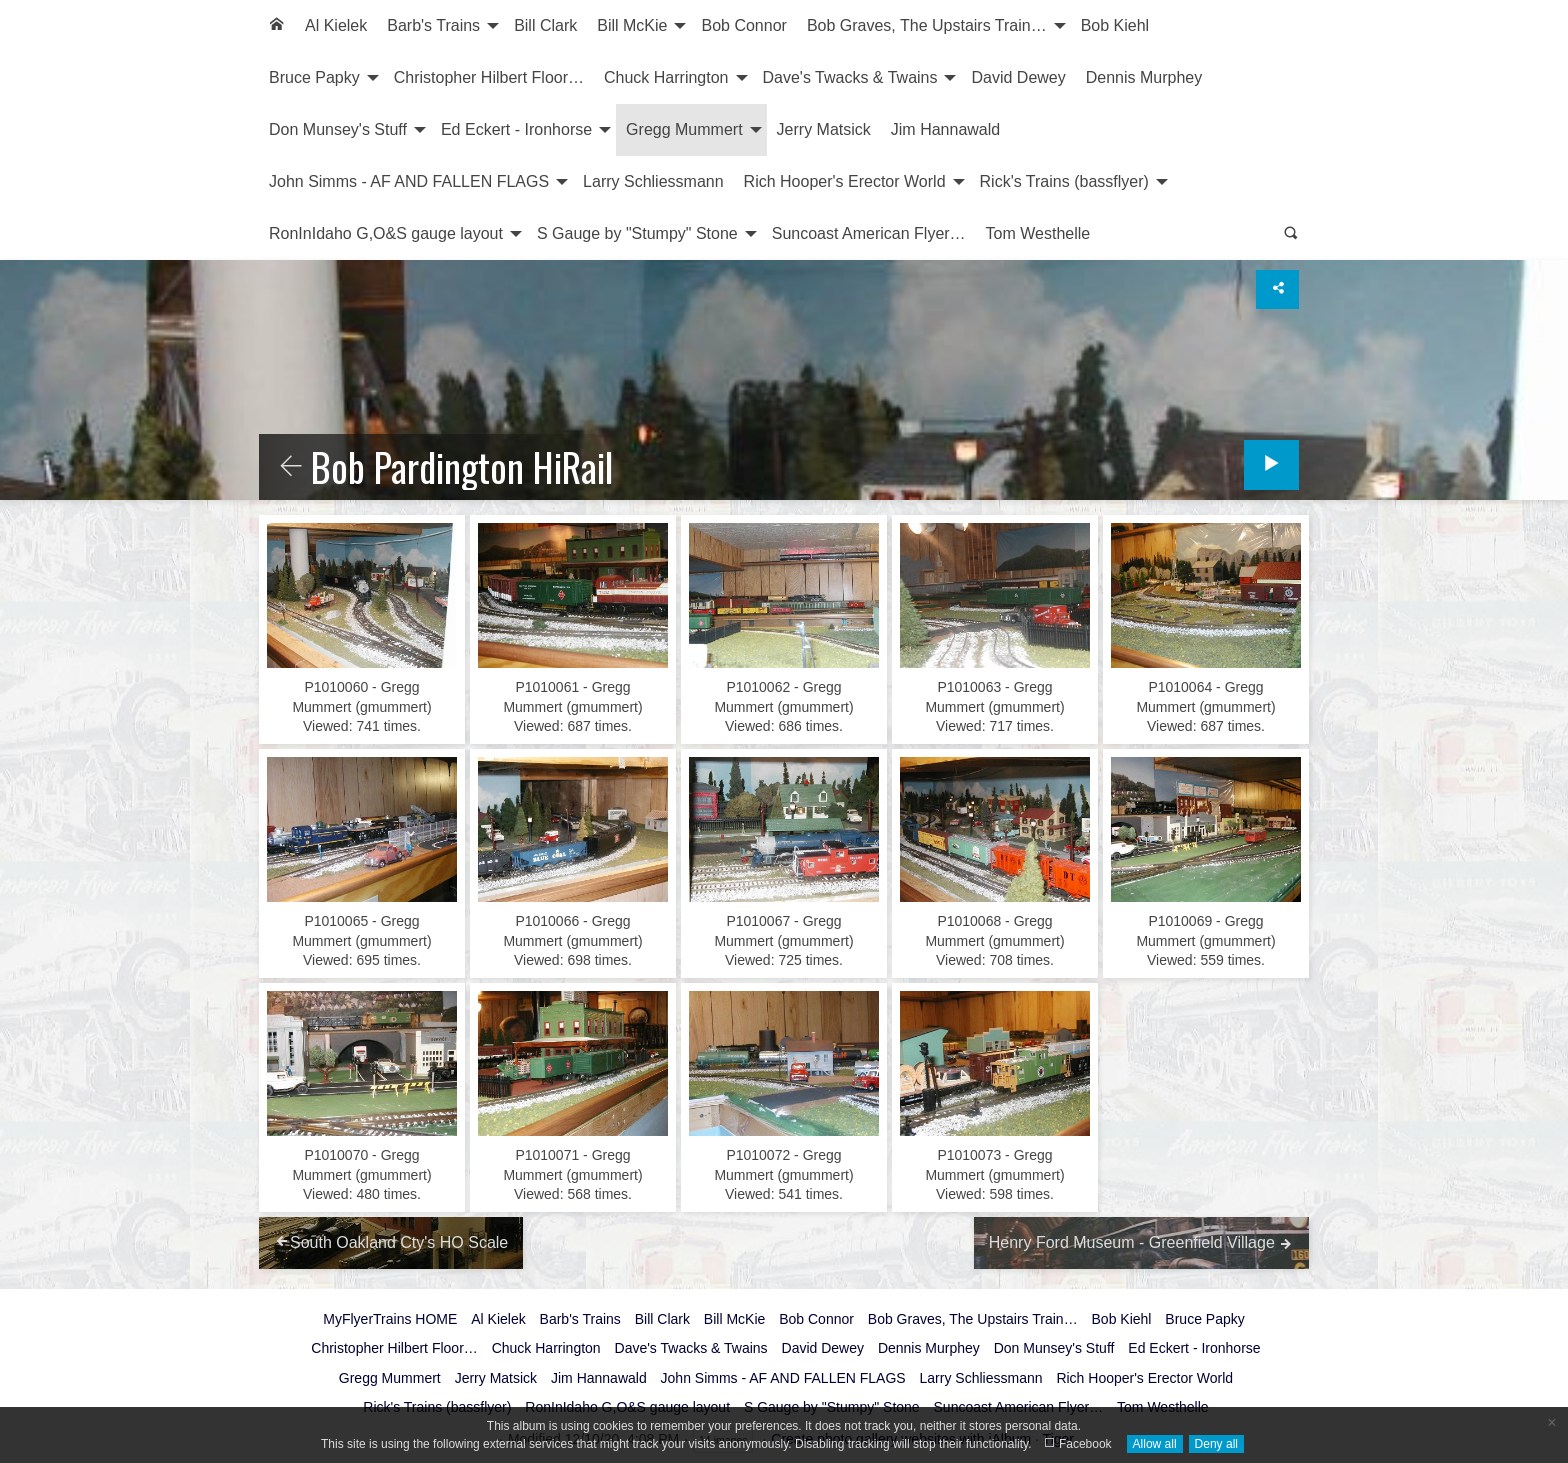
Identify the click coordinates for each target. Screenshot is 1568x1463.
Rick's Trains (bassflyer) (1064, 181)
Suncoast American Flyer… (869, 233)
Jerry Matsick (824, 129)
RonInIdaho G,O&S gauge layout (386, 233)
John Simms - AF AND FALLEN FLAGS (409, 181)
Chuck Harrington (666, 77)
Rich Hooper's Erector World (845, 181)
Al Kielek (336, 25)
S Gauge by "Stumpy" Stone (637, 233)
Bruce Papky (314, 77)
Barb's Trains (433, 25)
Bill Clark (545, 25)
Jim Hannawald (945, 129)
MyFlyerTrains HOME (390, 1319)
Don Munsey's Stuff (338, 129)
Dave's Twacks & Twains (850, 77)
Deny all (1216, 1444)
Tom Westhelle (1038, 233)
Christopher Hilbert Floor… (489, 77)
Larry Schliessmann (653, 181)
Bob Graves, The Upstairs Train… (927, 25)
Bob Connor (743, 25)
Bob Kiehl (1115, 25)
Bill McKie (632, 25)
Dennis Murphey (1144, 77)
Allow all (1155, 1444)
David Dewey (1018, 77)
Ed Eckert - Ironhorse (516, 129)
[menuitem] (277, 26)
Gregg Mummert (684, 129)
